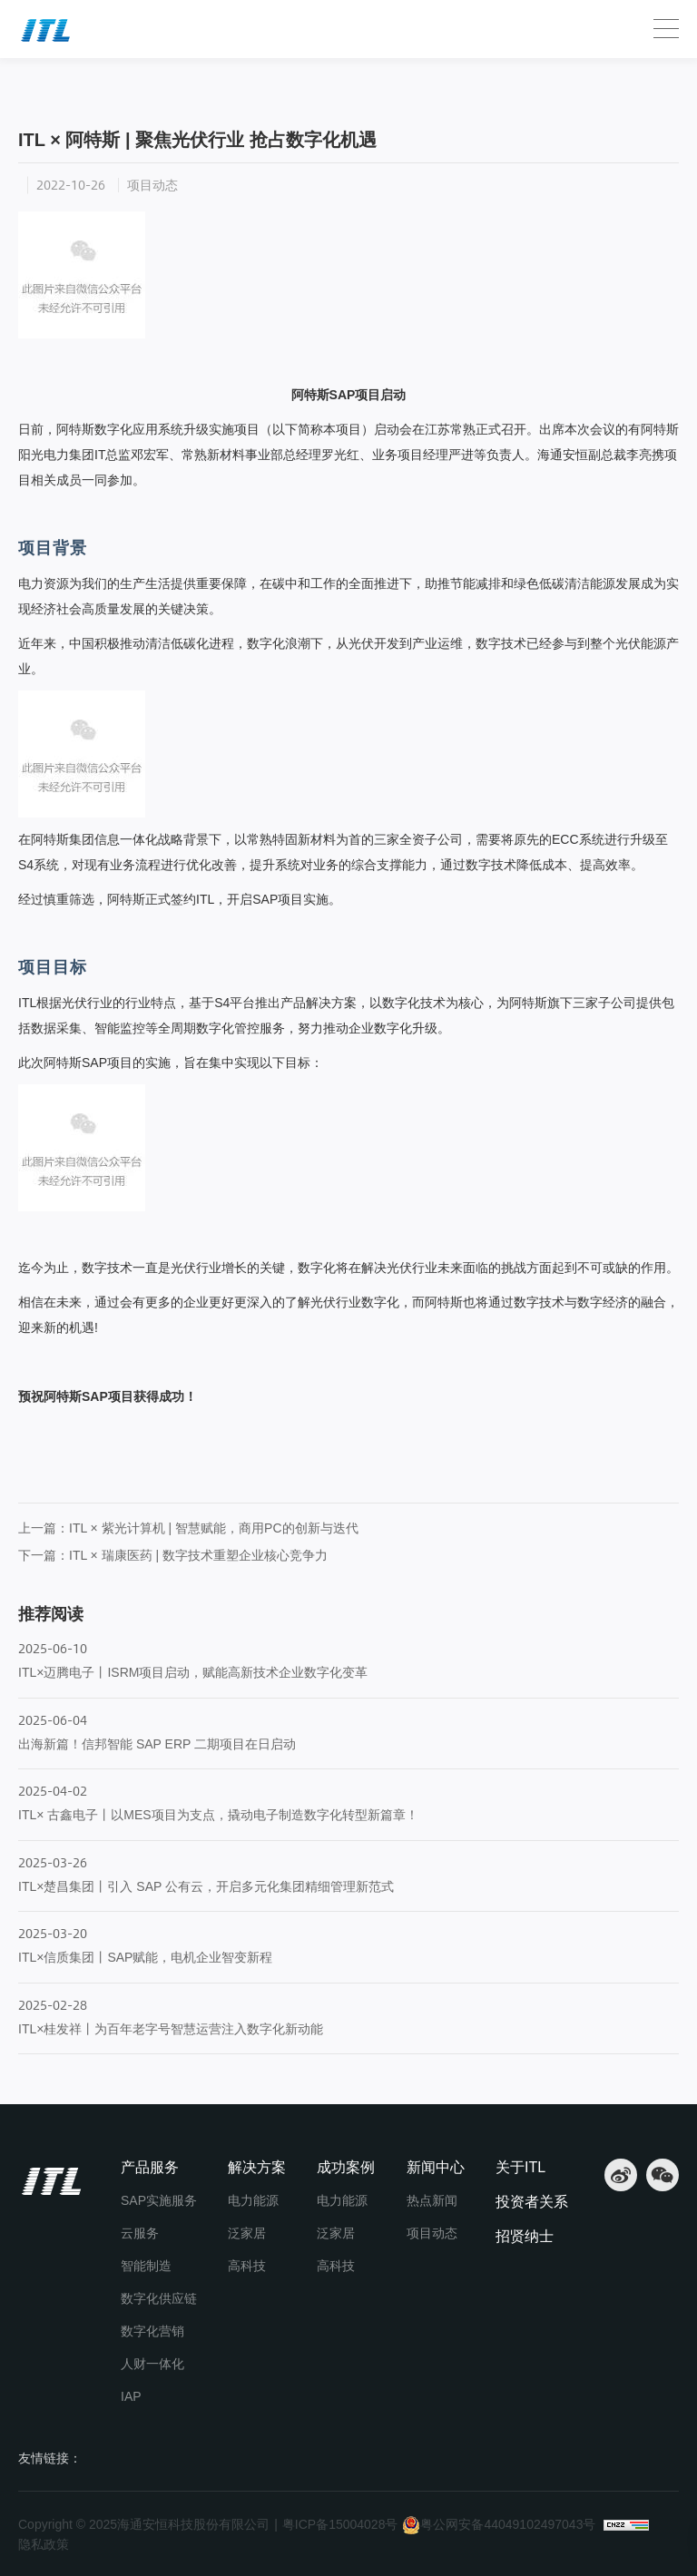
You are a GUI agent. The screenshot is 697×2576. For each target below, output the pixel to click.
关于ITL (520, 2167)
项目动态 (174, 85)
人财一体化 (152, 2363)
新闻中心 (104, 85)
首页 (39, 85)
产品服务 (150, 2167)
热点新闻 (432, 2200)
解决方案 (257, 2167)
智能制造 (146, 2265)
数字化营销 (152, 2331)
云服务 (140, 2233)
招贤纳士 (525, 2236)
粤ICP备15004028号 (340, 2524)
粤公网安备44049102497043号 (498, 2525)
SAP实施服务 (159, 2200)
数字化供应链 (159, 2298)
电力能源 (253, 2200)
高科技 (247, 2265)
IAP (131, 2396)
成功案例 (346, 2167)
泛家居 (247, 2233)
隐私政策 (43, 2544)
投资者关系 (532, 2201)
